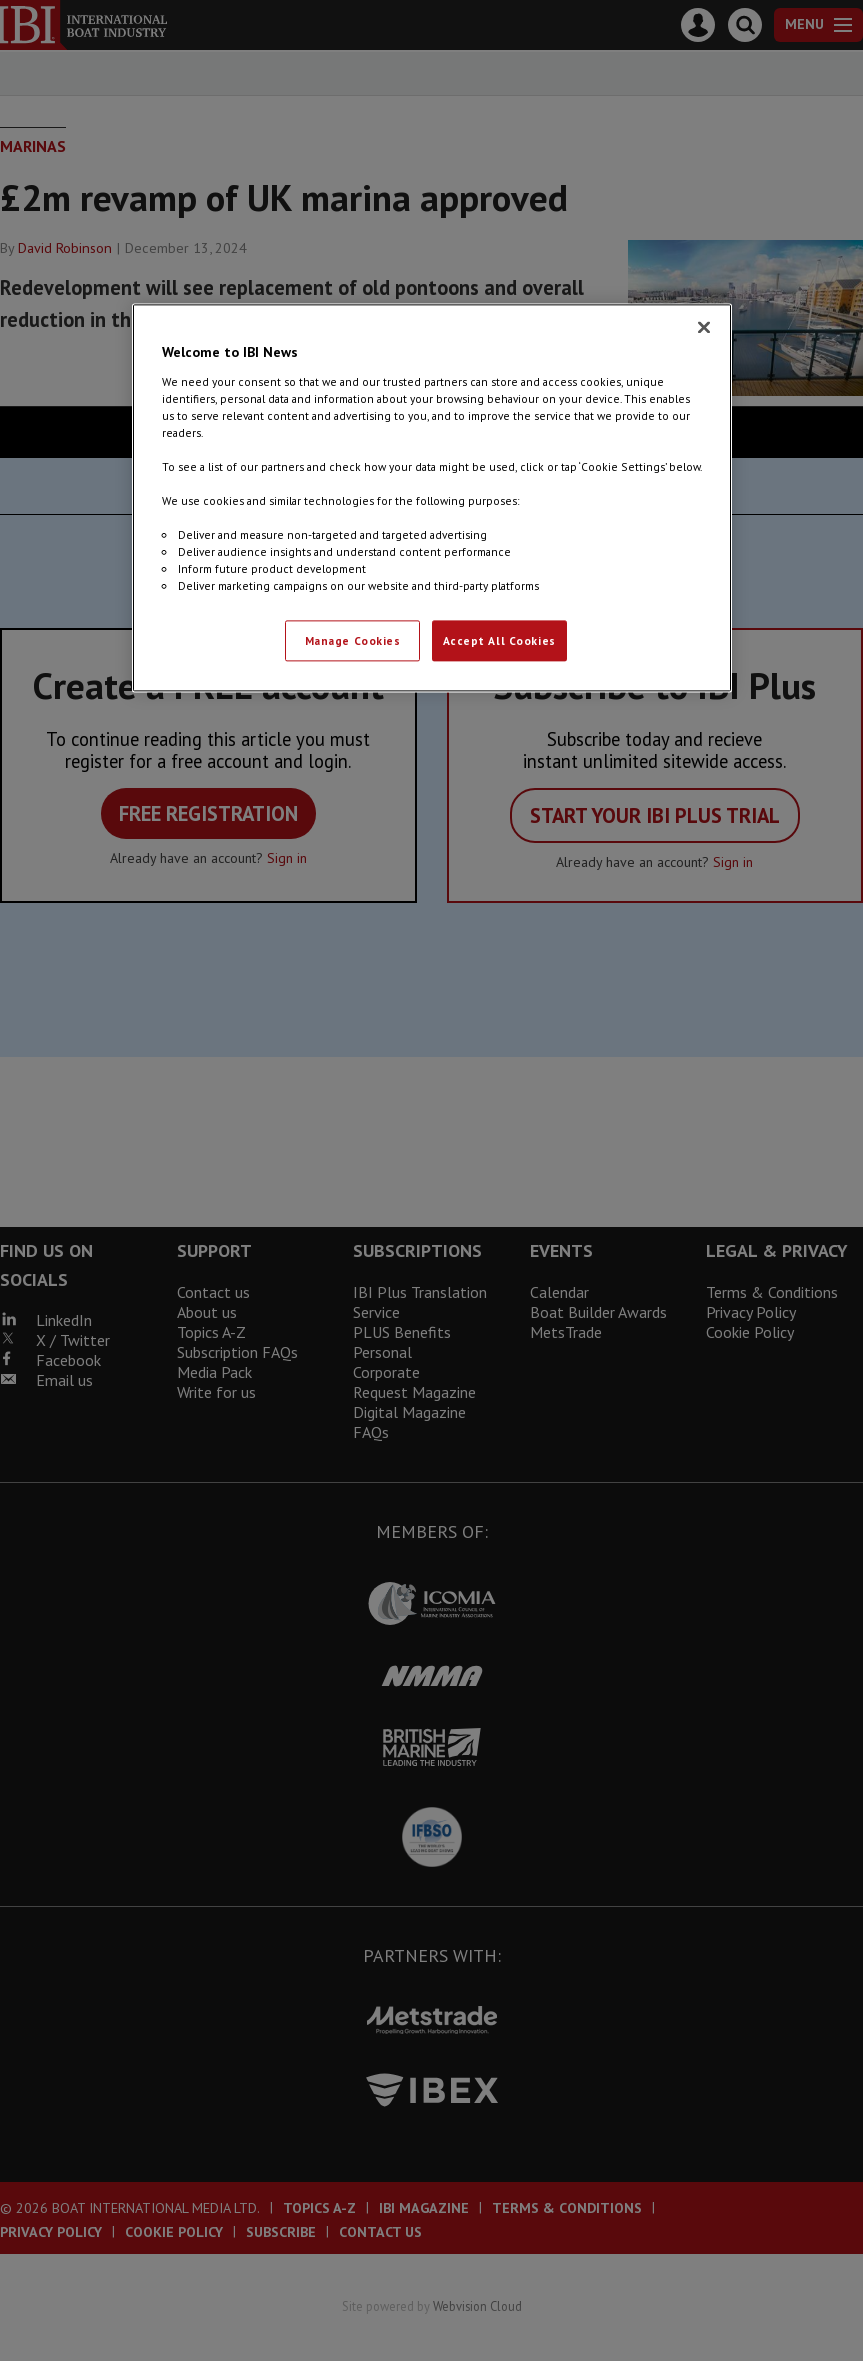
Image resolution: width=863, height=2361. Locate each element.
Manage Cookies (353, 640)
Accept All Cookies (499, 640)
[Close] (704, 328)
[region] (432, 498)
